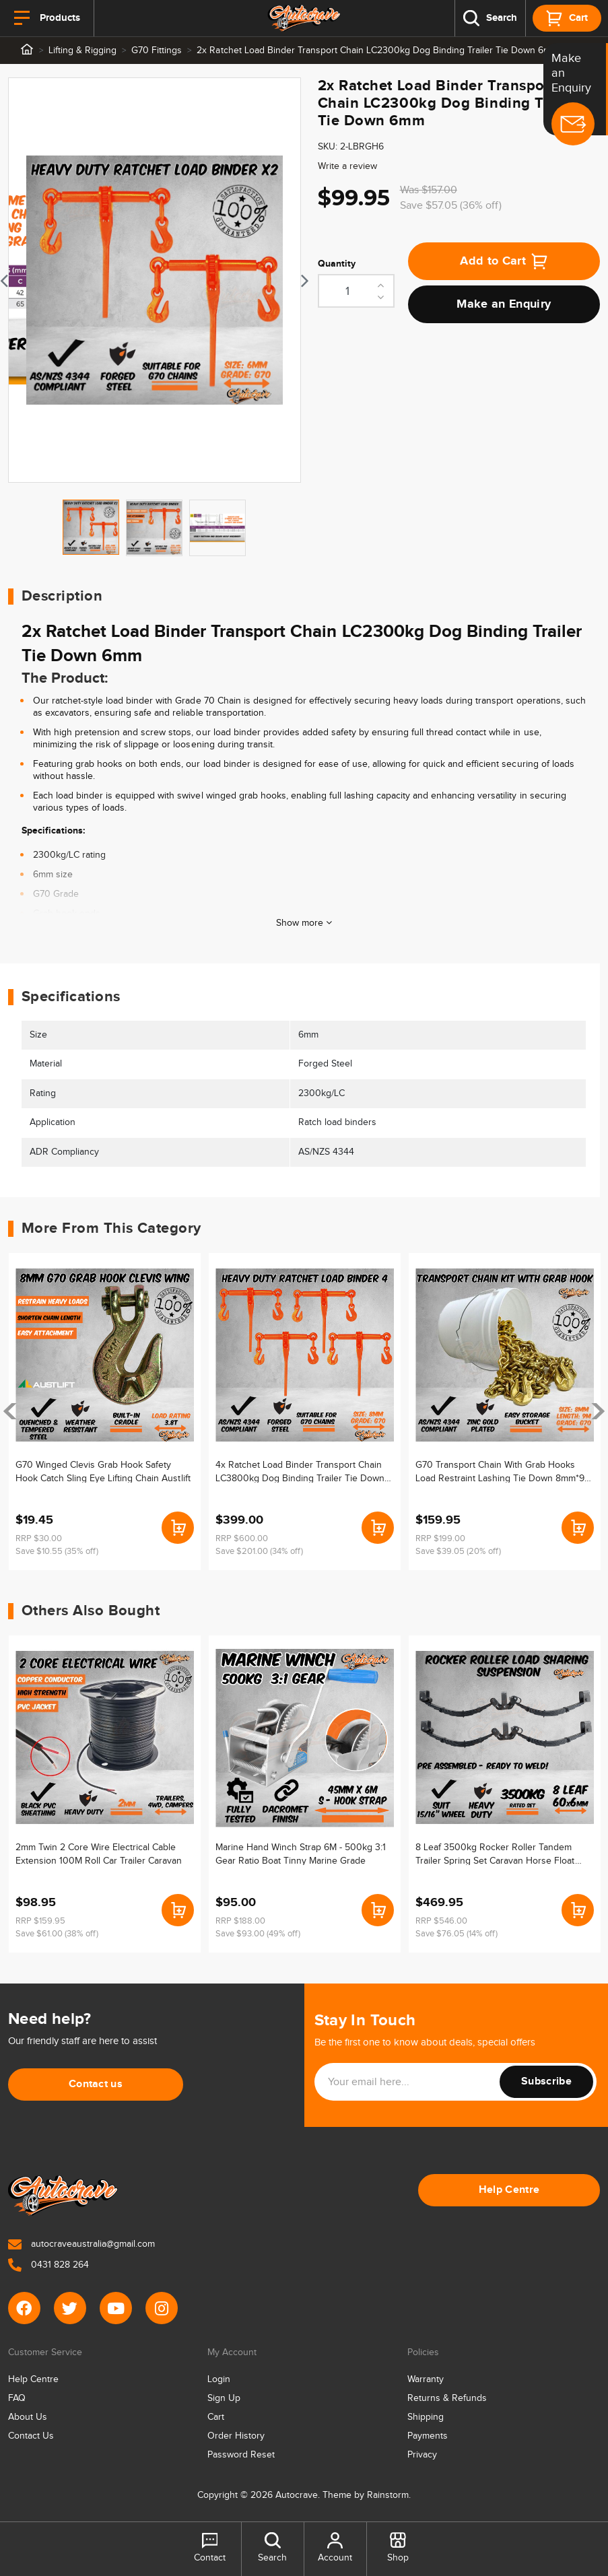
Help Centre (509, 2189)
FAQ (17, 2398)
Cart (215, 2417)
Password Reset (241, 2454)
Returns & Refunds (447, 2398)
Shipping (425, 2417)
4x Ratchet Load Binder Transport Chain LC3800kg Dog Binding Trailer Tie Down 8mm (299, 1471)
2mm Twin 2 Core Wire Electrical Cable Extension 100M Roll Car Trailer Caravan (98, 1853)
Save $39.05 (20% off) (458, 1551)
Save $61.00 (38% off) (56, 1933)
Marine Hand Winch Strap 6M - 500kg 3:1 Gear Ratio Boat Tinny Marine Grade (300, 1853)
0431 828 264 (48, 2265)
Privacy (422, 2454)
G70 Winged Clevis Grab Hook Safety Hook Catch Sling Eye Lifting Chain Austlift (103, 1471)
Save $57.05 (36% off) (451, 205)
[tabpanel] (154, 280)
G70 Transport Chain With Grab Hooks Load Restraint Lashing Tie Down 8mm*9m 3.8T (504, 1471)
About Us (27, 2417)
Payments (427, 2436)
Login (218, 2379)
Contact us (96, 2084)
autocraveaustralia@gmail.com (81, 2244)
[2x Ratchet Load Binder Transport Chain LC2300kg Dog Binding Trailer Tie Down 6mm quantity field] (356, 291)
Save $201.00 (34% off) (259, 1551)
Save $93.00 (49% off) (257, 1933)
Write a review (347, 166)
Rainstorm (388, 2495)
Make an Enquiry (504, 304)
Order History (236, 2436)
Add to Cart (503, 261)
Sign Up (223, 2398)
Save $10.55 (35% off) (56, 1551)
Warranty (425, 2379)
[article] (105, 1411)
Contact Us (31, 2436)
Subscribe (546, 2081)
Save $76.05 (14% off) (456, 1933)
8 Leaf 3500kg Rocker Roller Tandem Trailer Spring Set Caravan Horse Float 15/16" (495, 1853)
